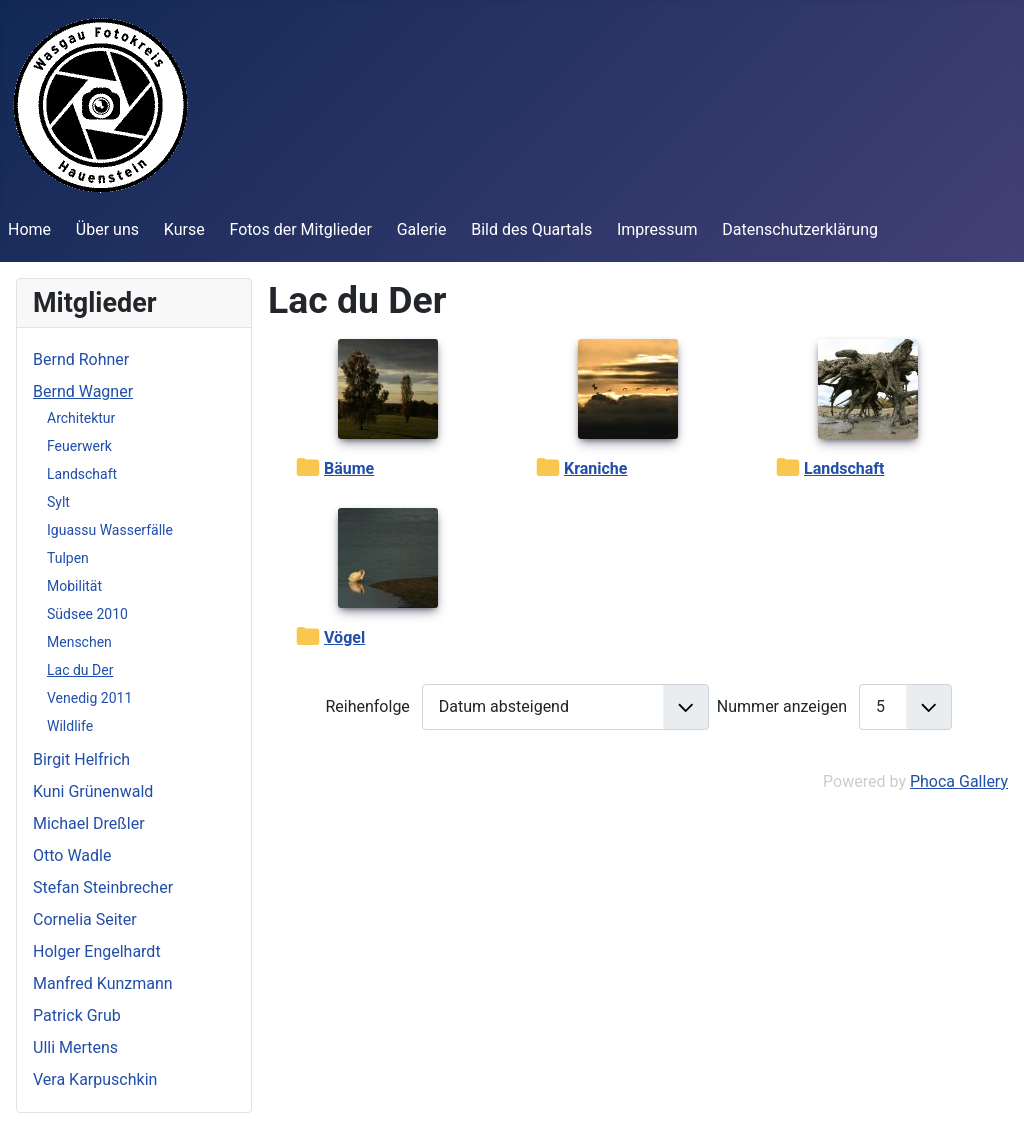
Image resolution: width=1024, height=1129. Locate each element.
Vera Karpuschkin (95, 1079)
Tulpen (68, 558)
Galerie (422, 229)
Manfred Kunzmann (103, 983)
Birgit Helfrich (81, 759)
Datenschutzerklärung (800, 229)
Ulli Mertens (75, 1047)
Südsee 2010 (87, 614)
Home (29, 229)
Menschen (79, 642)
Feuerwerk (79, 446)
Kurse (184, 229)
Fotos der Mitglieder (300, 229)
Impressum (657, 229)
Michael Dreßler (89, 823)
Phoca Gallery (959, 781)
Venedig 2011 (89, 698)
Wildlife (70, 726)
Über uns (107, 229)
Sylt (58, 502)
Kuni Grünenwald (93, 791)
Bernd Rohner (81, 359)
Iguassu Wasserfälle (110, 530)
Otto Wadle (72, 855)
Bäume (349, 468)
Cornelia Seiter (85, 919)
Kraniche (595, 468)
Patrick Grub (77, 1015)
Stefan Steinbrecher (103, 887)
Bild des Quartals (531, 229)
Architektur (81, 418)
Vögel (344, 637)
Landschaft (82, 474)
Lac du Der (80, 670)
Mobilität (74, 586)
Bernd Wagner (83, 391)
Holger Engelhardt (97, 951)
